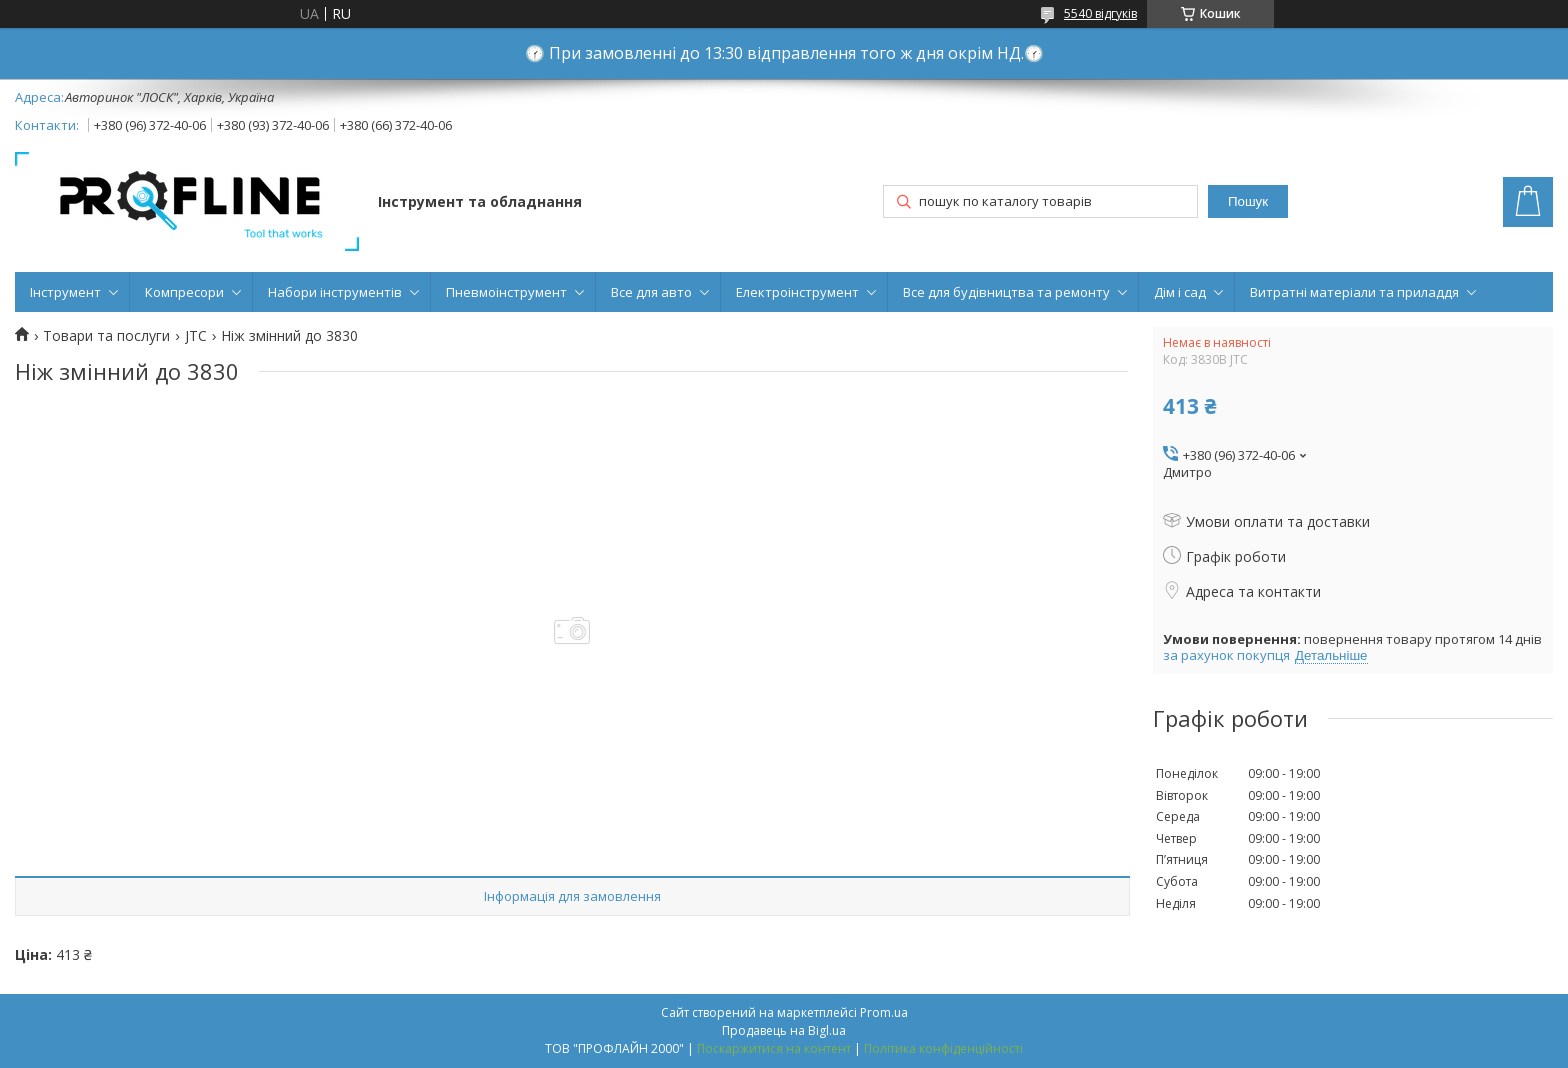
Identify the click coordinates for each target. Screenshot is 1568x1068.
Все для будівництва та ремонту (1006, 292)
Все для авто (651, 292)
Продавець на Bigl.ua (784, 1030)
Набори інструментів (335, 292)
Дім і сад (1180, 292)
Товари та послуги (106, 336)
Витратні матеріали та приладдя (1354, 292)
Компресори (184, 292)
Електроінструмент (797, 292)
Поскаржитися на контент (774, 1048)
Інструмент (65, 292)
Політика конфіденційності (943, 1048)
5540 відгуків (1100, 13)
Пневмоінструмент (506, 292)
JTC (196, 336)
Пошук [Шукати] (1248, 201)
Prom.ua (884, 1012)
